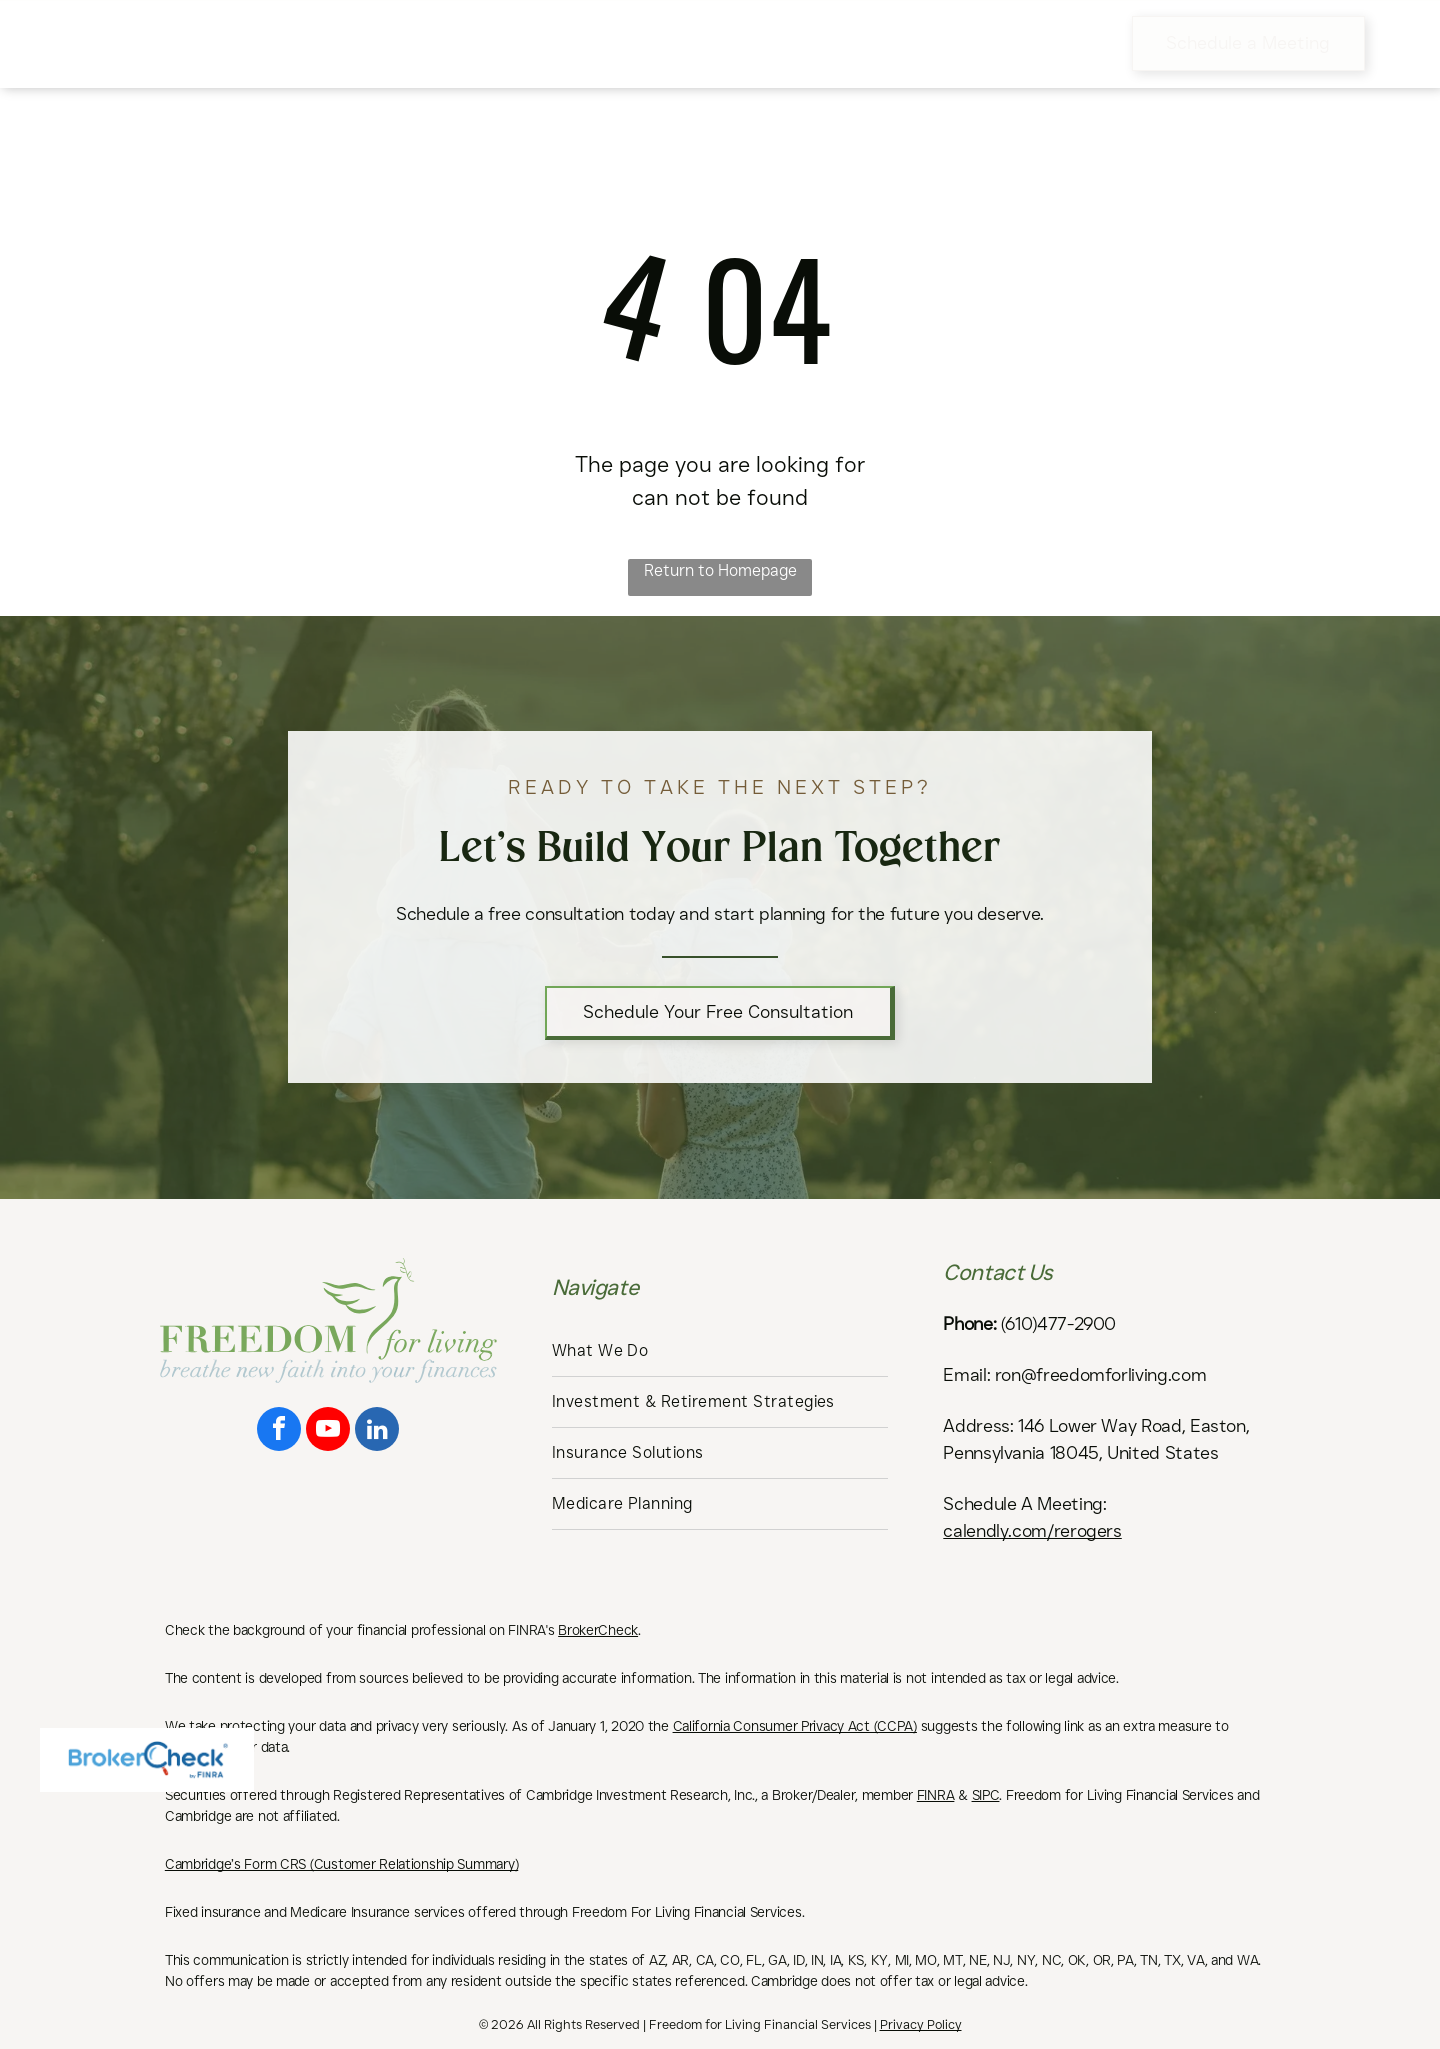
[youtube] (328, 1431)
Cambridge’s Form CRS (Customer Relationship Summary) (341, 1864)
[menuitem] (394, 43)
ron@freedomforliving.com (1100, 1375)
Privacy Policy (921, 2024)
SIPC (986, 1795)
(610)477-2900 (1058, 1324)
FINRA (936, 1795)
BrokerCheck (598, 1630)
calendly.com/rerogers (1032, 1531)
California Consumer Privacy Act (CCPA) (795, 1726)
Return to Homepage (720, 570)
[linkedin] (377, 1431)
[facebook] (279, 1431)
